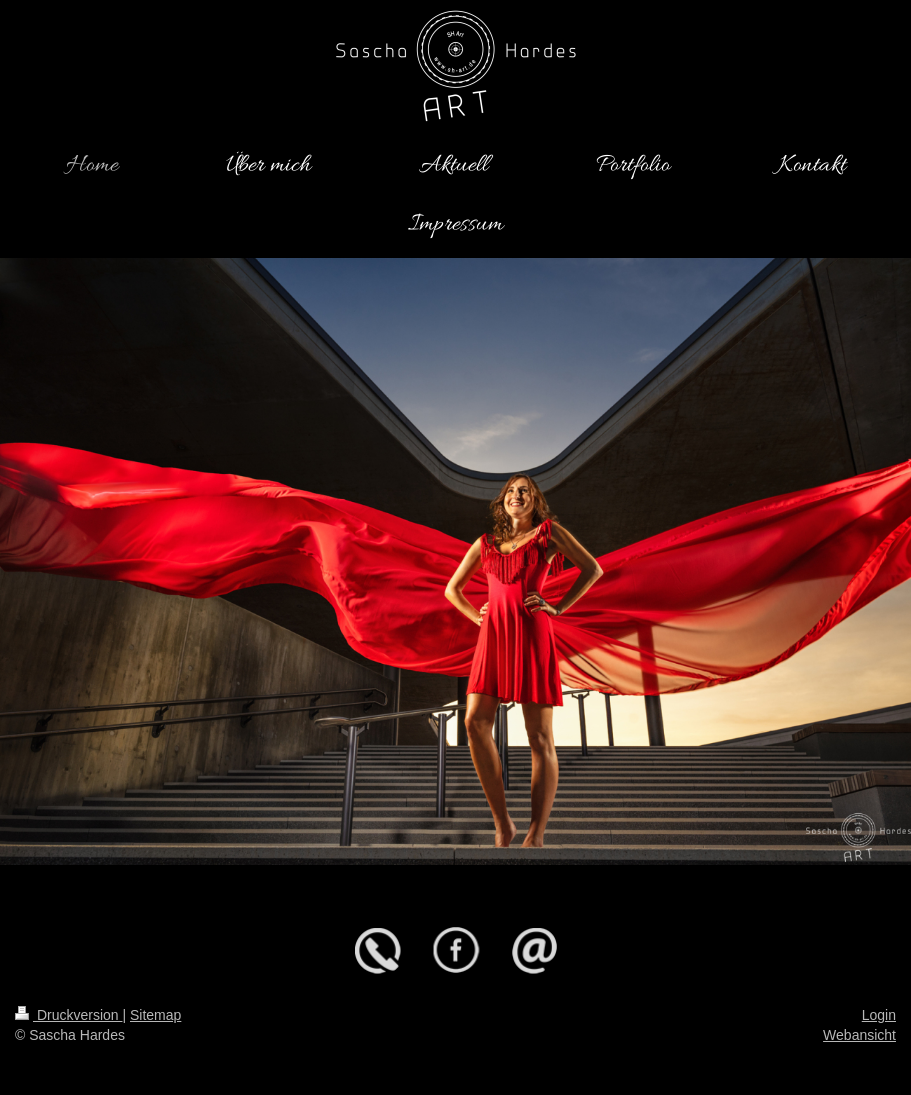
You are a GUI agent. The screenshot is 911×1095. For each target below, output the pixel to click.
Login (879, 1015)
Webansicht (859, 1035)
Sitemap (155, 1015)
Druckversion (68, 1015)
